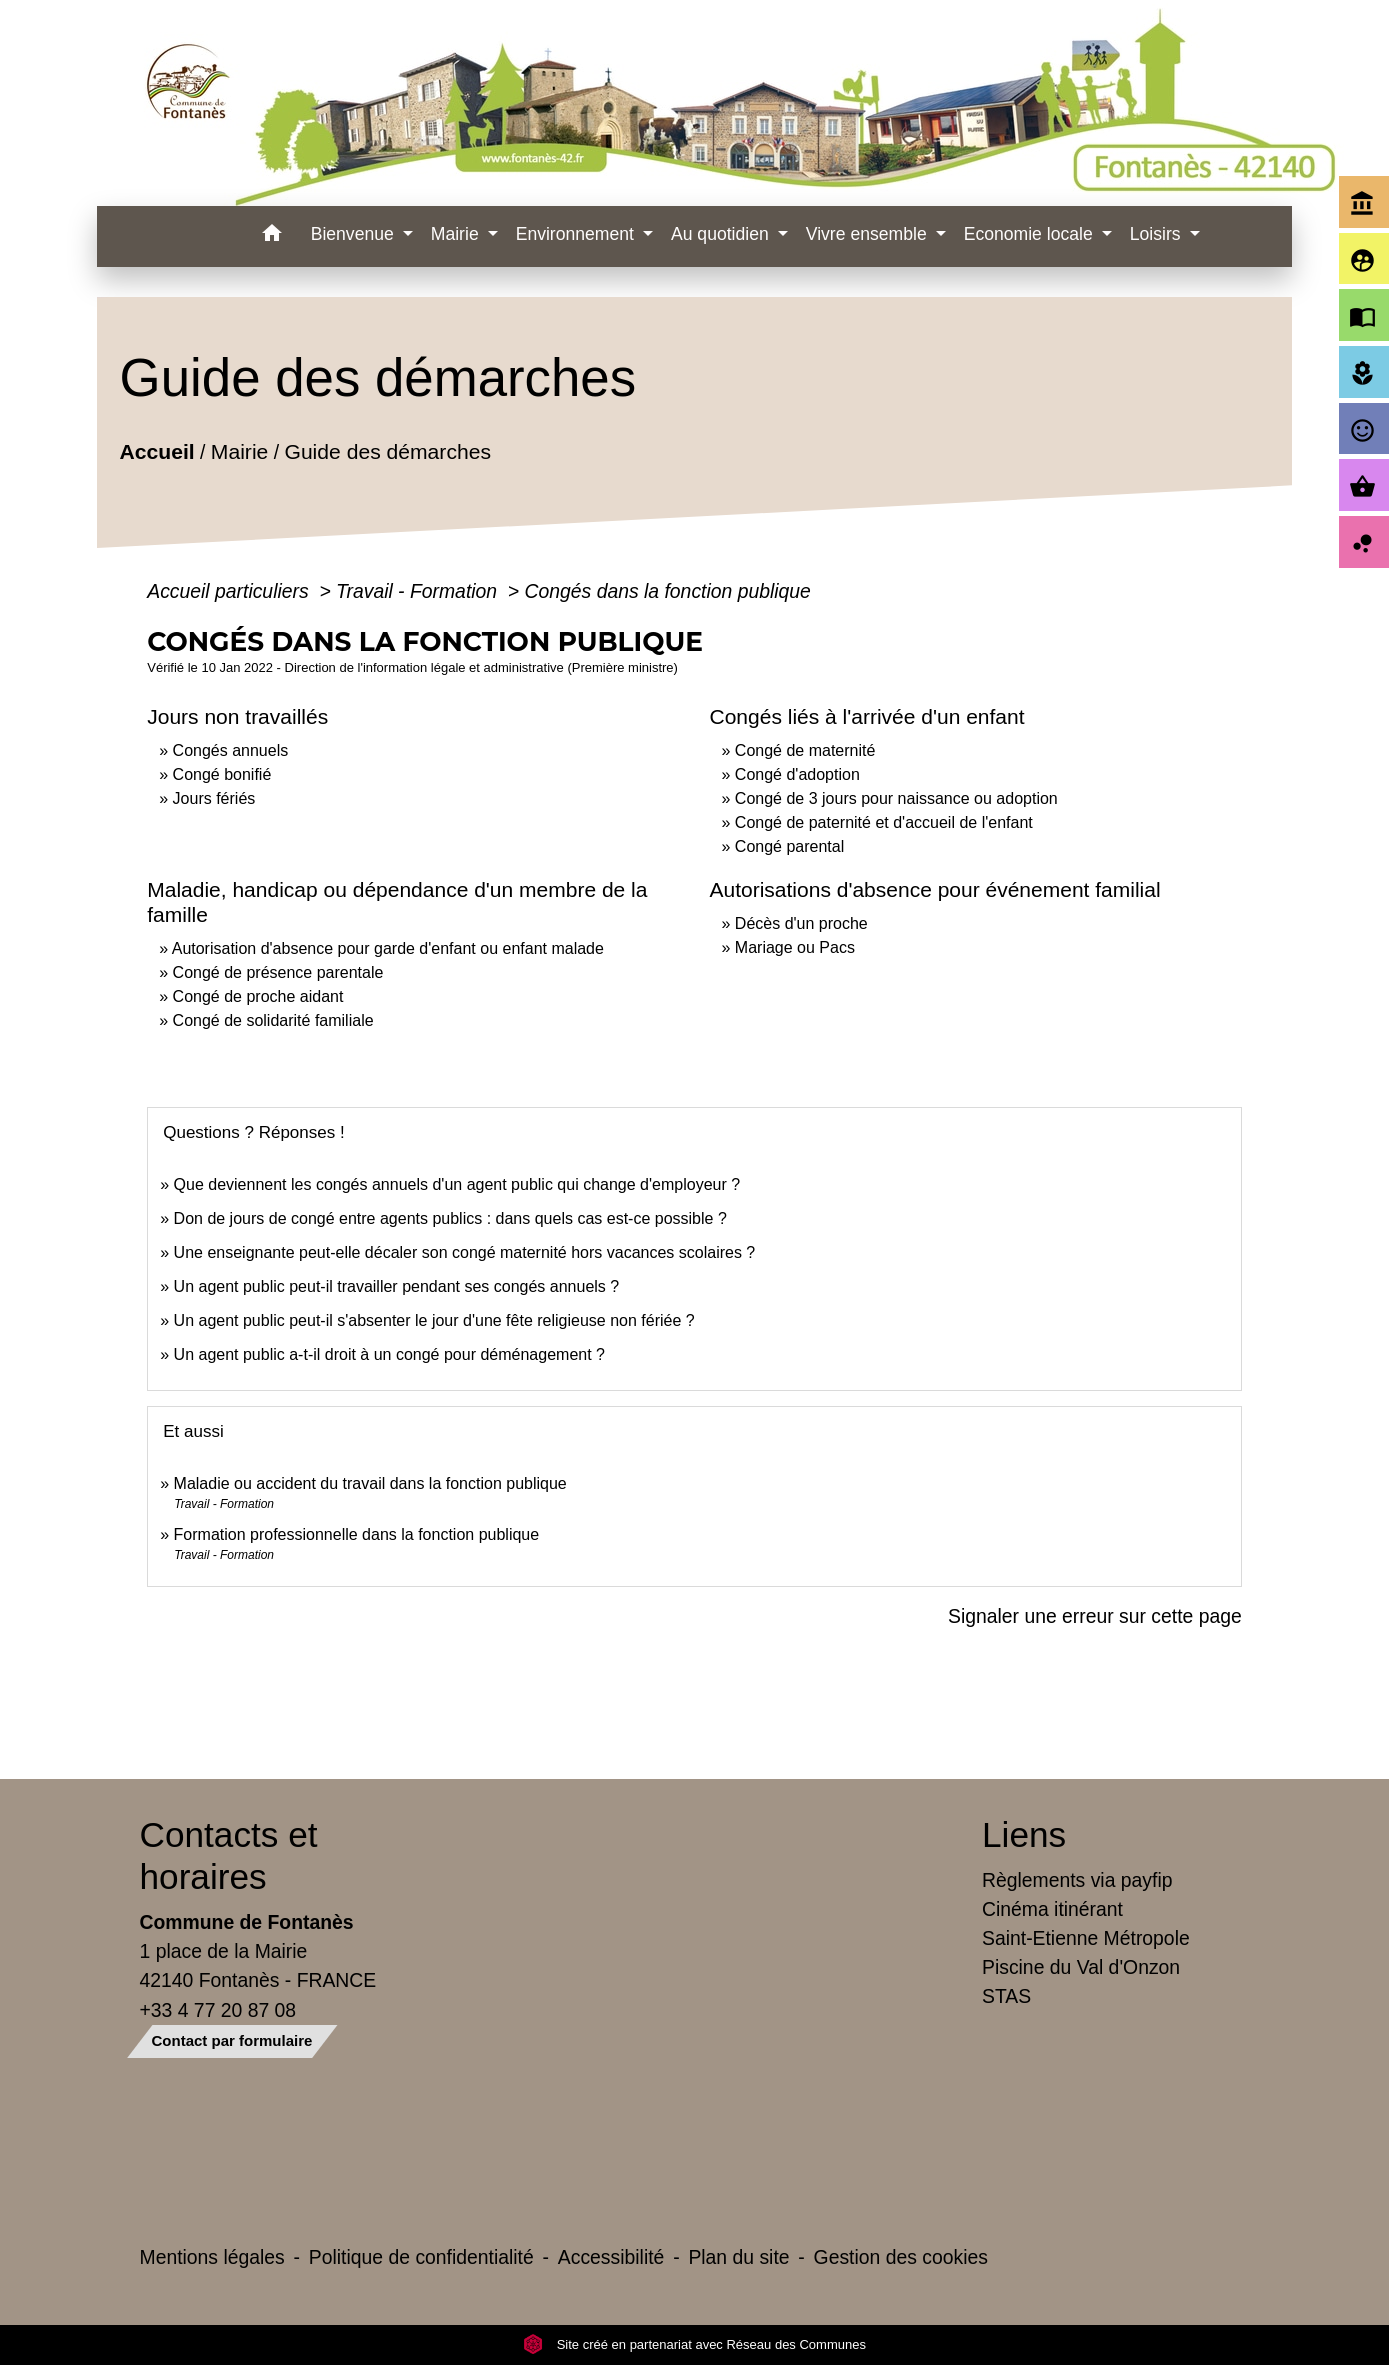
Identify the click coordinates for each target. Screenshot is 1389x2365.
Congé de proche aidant (258, 996)
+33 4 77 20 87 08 (218, 2010)
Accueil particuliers (230, 591)
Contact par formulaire (232, 2040)
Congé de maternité (805, 750)
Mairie (239, 452)
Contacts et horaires (229, 1855)
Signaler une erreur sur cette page (1095, 1616)
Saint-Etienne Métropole (1086, 1938)
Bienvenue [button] (355, 234)
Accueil (157, 452)
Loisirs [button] (1158, 234)
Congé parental (789, 846)
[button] (272, 236)
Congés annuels (231, 750)
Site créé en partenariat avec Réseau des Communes (694, 2344)
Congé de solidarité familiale (273, 1020)
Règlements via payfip (1077, 1880)
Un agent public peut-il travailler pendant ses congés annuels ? (397, 1286)
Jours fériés (214, 798)
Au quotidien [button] (722, 234)
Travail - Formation (419, 591)
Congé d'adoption (797, 774)
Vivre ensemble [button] (869, 234)
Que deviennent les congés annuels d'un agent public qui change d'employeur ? (457, 1184)
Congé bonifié (222, 774)
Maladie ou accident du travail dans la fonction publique (370, 1483)
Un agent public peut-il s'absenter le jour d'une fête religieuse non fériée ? (434, 1320)
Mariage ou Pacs (795, 947)
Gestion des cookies (901, 2257)
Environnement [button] (577, 234)
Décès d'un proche (801, 923)
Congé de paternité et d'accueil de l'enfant (884, 822)
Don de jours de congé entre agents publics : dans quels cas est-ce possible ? (450, 1218)
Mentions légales (212, 2257)
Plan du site (738, 2257)
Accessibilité (611, 2257)
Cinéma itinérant (1052, 1909)
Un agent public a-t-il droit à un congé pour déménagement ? (389, 1354)
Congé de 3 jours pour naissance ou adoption (896, 798)
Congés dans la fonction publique (668, 591)
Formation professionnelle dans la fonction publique (357, 1534)
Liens (1024, 1834)
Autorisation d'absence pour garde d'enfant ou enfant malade (388, 948)
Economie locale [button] (1031, 234)
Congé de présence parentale (278, 972)
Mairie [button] (457, 234)
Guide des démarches (388, 452)
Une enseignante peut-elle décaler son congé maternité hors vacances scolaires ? (465, 1252)
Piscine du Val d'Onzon (1081, 1967)
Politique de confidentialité (421, 2257)
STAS (1006, 1996)
